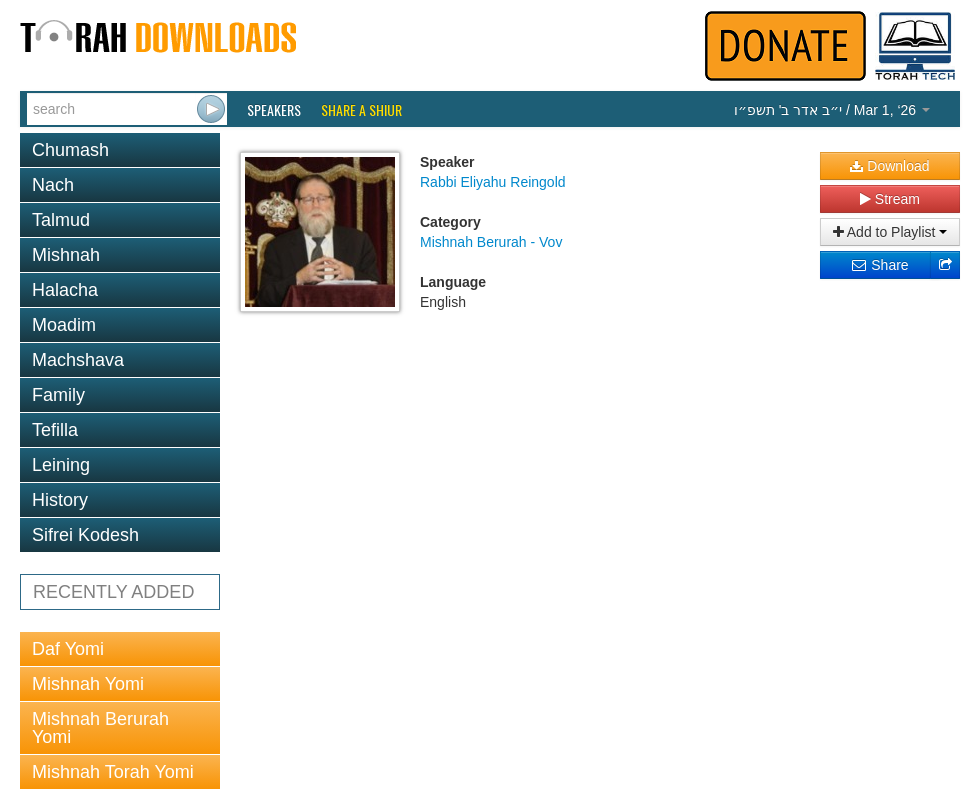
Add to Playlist (890, 232)
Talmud (61, 220)
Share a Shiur (361, 110)
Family (58, 395)
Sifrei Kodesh (85, 535)
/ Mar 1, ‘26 (832, 110)
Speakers (274, 110)
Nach (53, 185)
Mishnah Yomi (88, 684)
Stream (890, 199)
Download (889, 166)
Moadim (64, 325)
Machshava (78, 360)
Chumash (70, 150)
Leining (61, 465)
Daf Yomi (68, 649)
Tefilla (55, 430)
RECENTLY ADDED (113, 592)
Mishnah (66, 255)
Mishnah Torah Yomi (113, 772)
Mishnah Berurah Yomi (100, 728)
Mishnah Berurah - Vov (491, 242)
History (60, 500)
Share (879, 265)
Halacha (65, 290)
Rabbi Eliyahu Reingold (493, 182)
